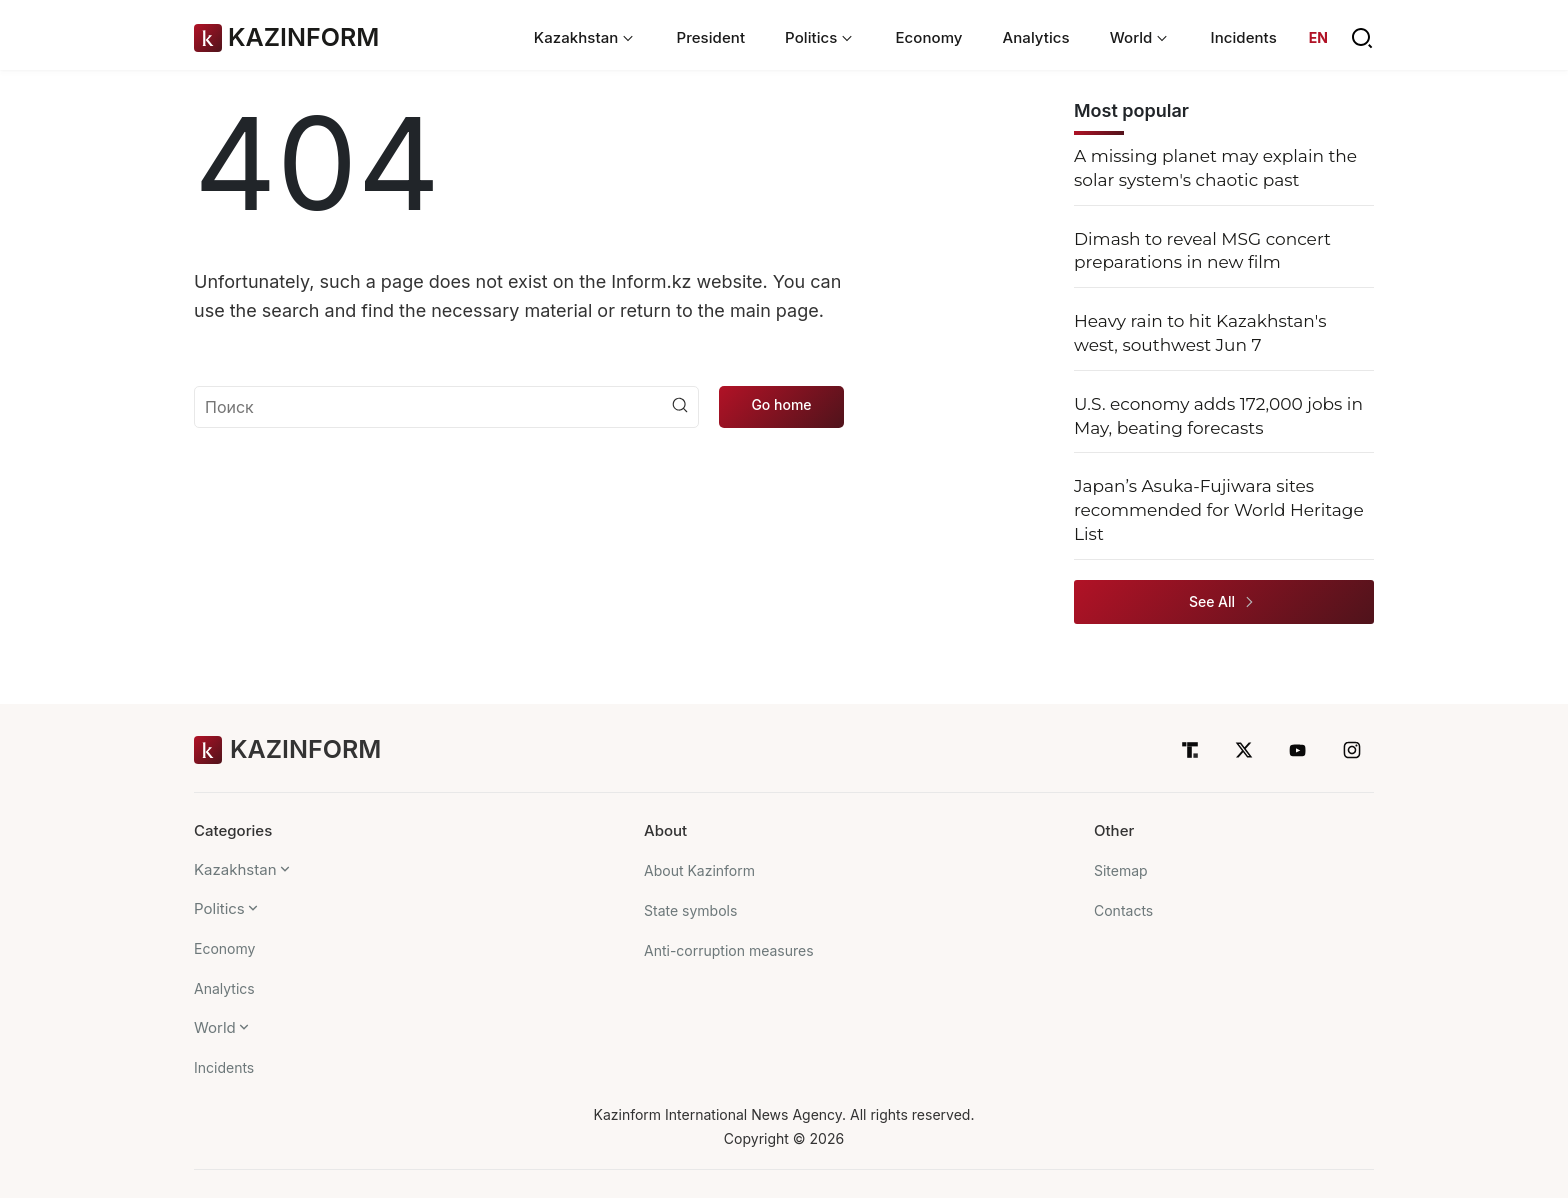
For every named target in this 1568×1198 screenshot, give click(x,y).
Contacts (1123, 910)
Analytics (1036, 37)
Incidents (1243, 37)
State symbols (690, 910)
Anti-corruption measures (729, 950)
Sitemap (1121, 870)
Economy (928, 37)
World (215, 1027)
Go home (781, 404)
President (710, 37)
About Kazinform (699, 870)
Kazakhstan (235, 869)
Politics (219, 908)
